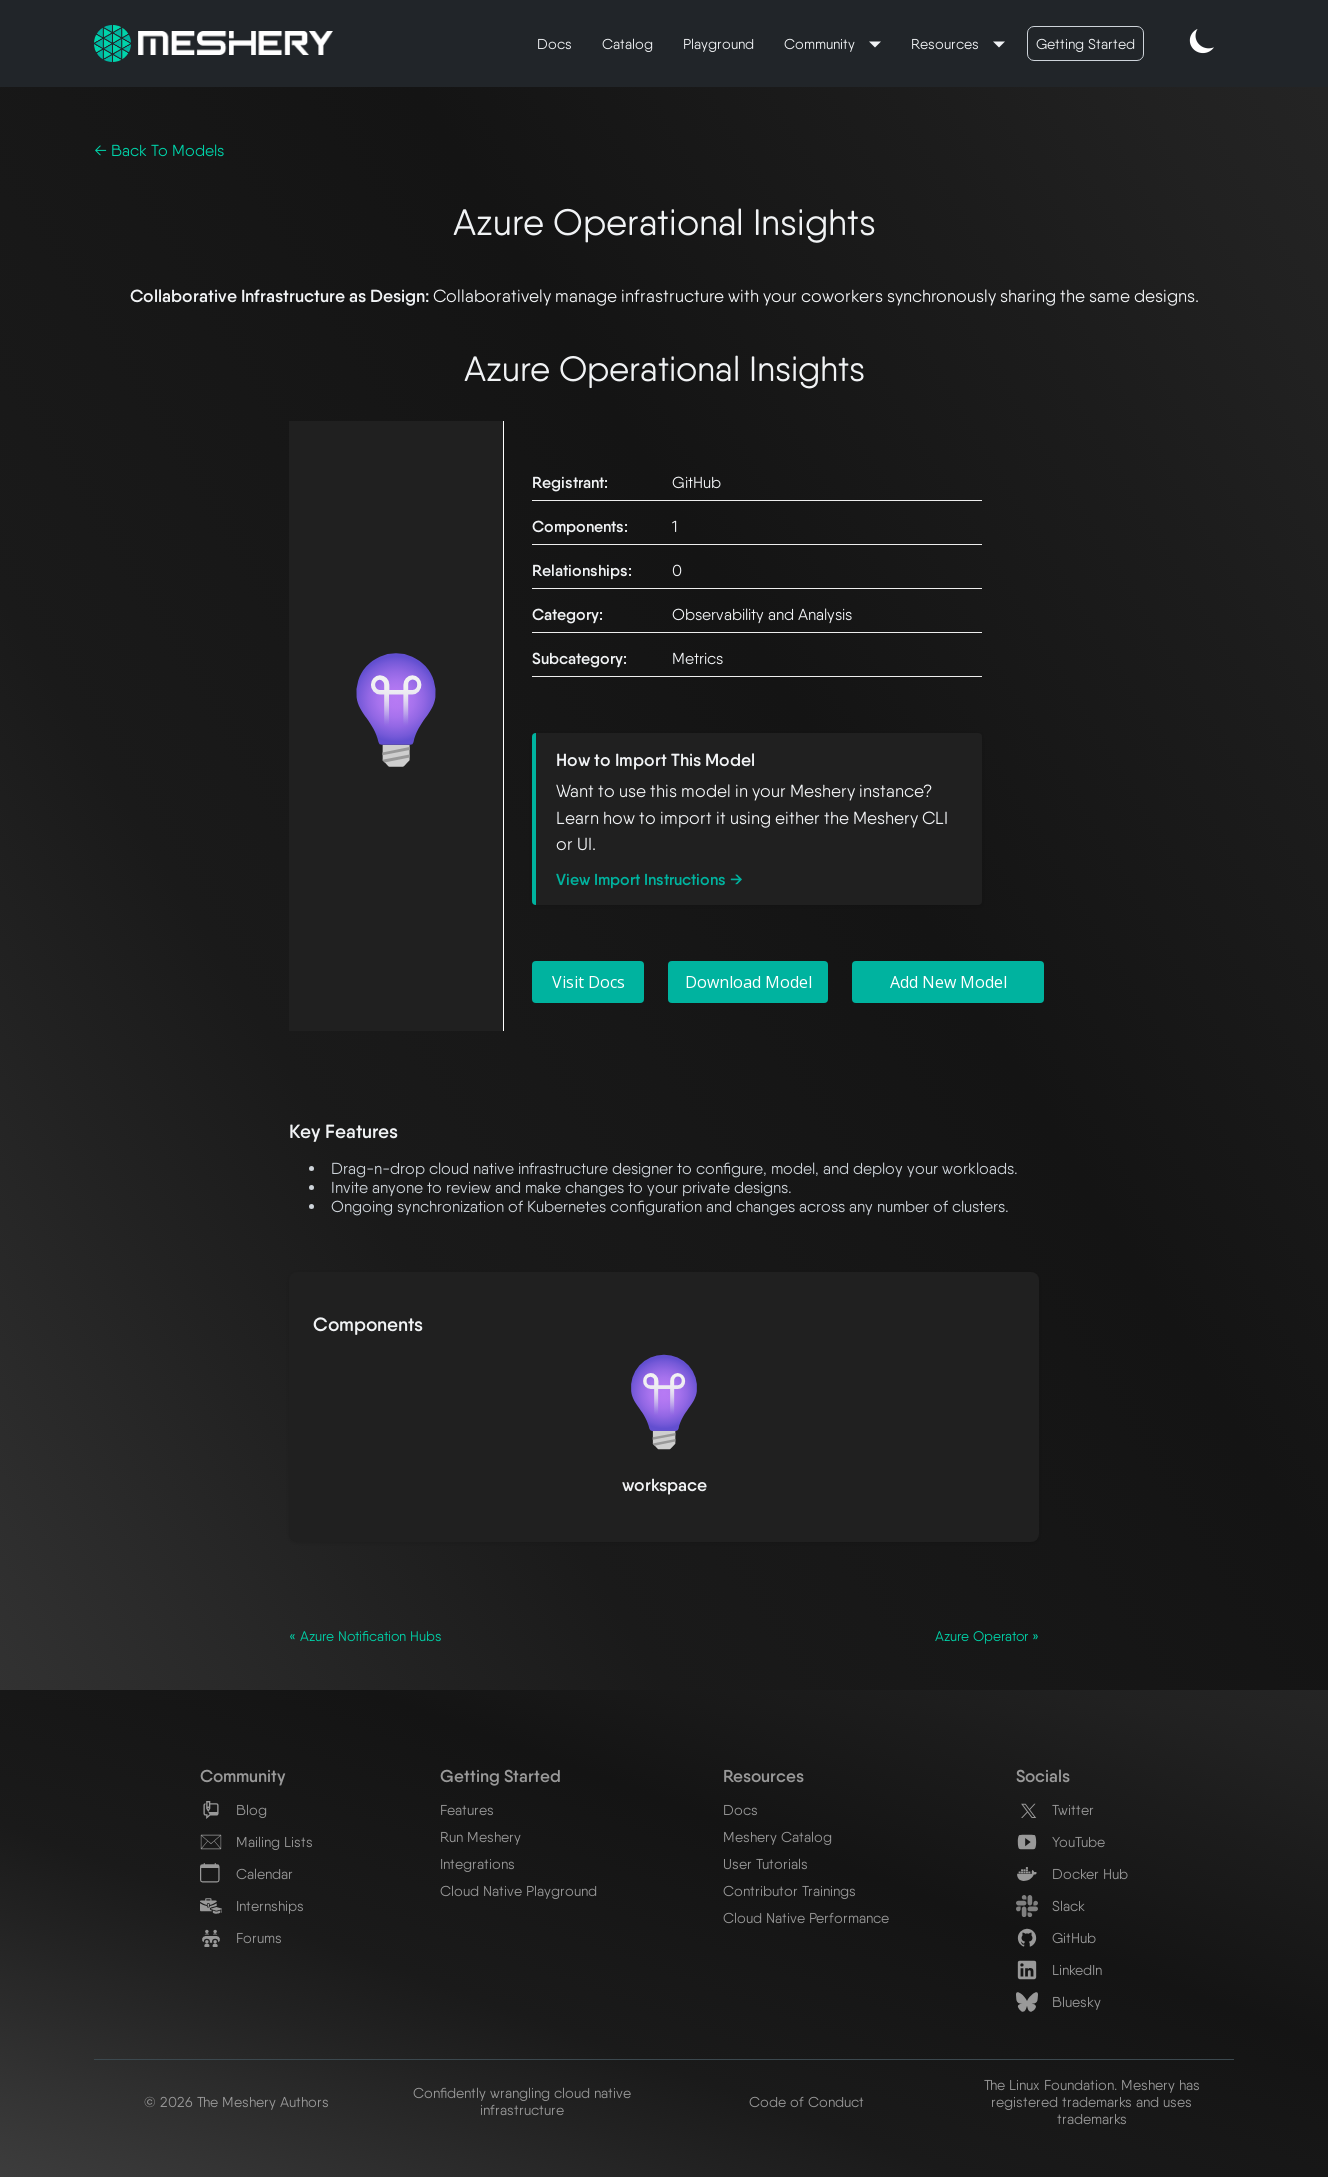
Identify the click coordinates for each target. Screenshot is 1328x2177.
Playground (718, 43)
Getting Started (1085, 43)
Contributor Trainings (789, 1890)
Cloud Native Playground (518, 1890)
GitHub (1056, 1937)
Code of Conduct (806, 2101)
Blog (233, 1809)
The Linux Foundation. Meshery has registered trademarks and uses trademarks (1092, 2101)
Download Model (748, 982)
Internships (252, 1905)
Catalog (627, 43)
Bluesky (1058, 2001)
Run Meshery (480, 1836)
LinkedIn (1059, 1969)
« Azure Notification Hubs (365, 1636)
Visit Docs (588, 982)
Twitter (1055, 1809)
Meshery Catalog (777, 1836)
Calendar (246, 1873)
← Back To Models (159, 150)
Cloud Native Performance (806, 1917)
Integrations (477, 1863)
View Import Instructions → (649, 879)
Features (467, 1809)
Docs (554, 43)
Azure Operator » (987, 1636)
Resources (947, 43)
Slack (1050, 1905)
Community (821, 43)
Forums (241, 1937)
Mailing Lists (256, 1841)
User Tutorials (765, 1863)
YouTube (1060, 1841)
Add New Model (948, 982)
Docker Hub (1072, 1873)
